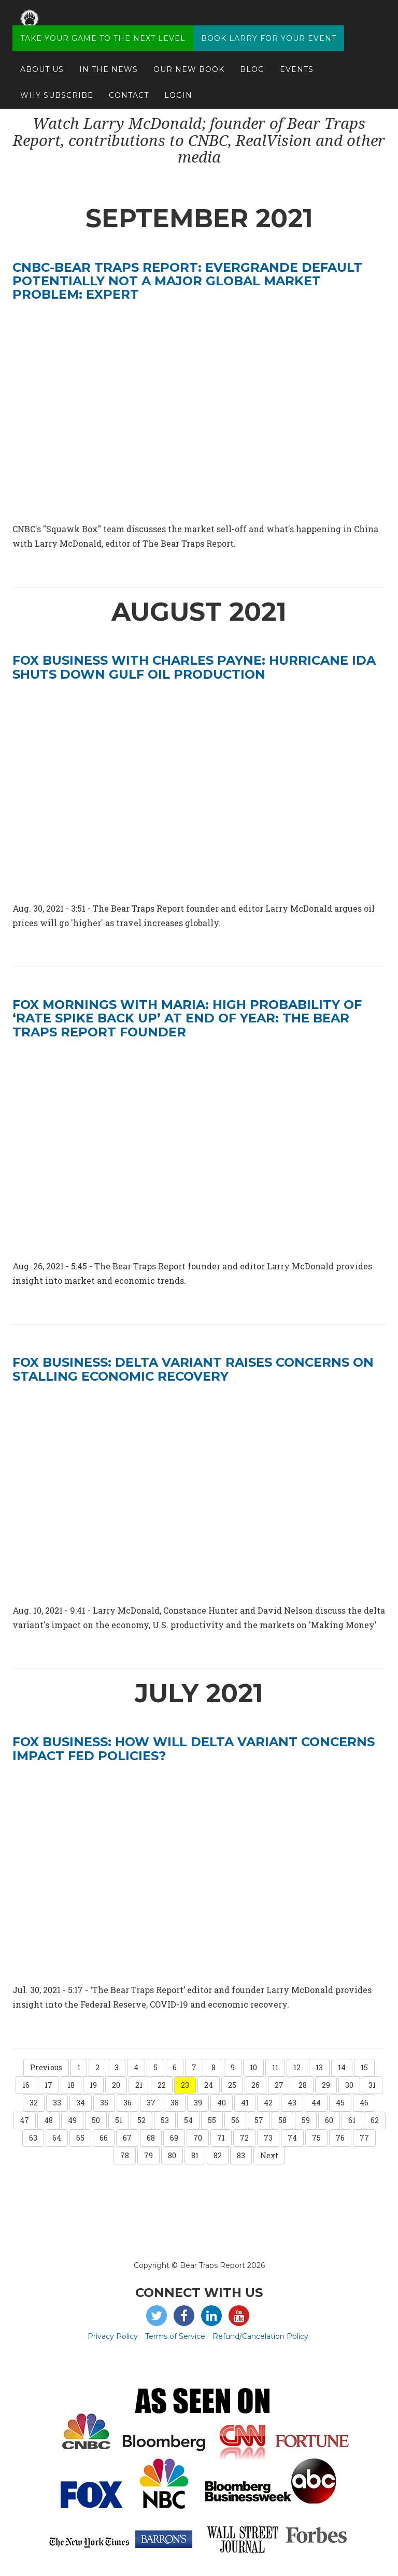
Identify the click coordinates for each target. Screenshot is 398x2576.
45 (340, 2102)
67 (127, 2138)
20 (116, 2085)
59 (306, 2120)
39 (198, 2102)
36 (127, 2102)
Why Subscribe (56, 85)
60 (329, 2120)
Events (297, 59)
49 (72, 2120)
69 (174, 2138)
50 (96, 2120)
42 (268, 2102)
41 (245, 2102)
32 (34, 2102)
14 (342, 2067)
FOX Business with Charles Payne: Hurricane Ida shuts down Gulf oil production (194, 667)
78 (124, 2155)
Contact (129, 85)
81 (194, 2155)
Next (269, 2155)
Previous (46, 2067)
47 (24, 2120)
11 (275, 2067)
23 (185, 2085)
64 (56, 2138)
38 (174, 2102)
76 (340, 2138)
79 (148, 2155)
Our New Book (188, 59)
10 (253, 2067)
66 (104, 2138)
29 (326, 2085)
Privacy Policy (113, 2336)
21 (139, 2085)
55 (212, 2120)
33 (57, 2102)
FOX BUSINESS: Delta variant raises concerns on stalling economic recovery (193, 1369)
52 (141, 2120)
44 (316, 2102)
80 (172, 2155)
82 (218, 2155)
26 (255, 2085)
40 (221, 2102)
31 (372, 2085)
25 (232, 2085)
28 (302, 2085)
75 (316, 2138)
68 (151, 2138)
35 (104, 2102)
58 (282, 2120)
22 (162, 2085)
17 (48, 2085)
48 (48, 2120)
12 (297, 2067)
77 (364, 2138)
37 (151, 2102)
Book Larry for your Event (268, 28)
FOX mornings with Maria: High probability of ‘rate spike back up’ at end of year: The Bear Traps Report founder (187, 1018)
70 (197, 2138)
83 (241, 2155)
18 (71, 2085)
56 (235, 2120)
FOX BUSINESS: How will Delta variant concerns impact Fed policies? (193, 1748)
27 (279, 2085)
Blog (252, 59)
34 (80, 2102)
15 (364, 2067)
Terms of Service (175, 2336)
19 (93, 2085)
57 (258, 2120)
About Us (42, 59)
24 (208, 2085)
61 (352, 2120)
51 (118, 2120)
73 (268, 2138)
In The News (108, 59)
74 (292, 2138)
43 (292, 2102)
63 (33, 2138)
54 (188, 2120)
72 (244, 2138)
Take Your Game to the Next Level (103, 28)
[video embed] (199, 791)
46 (364, 2102)
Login (178, 85)
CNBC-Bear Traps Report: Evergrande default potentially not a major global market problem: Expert (187, 281)
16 (26, 2085)
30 (349, 2085)
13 (319, 2067)
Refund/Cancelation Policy (260, 2336)
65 (80, 2138)
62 (375, 2120)
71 (221, 2138)
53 (165, 2120)
